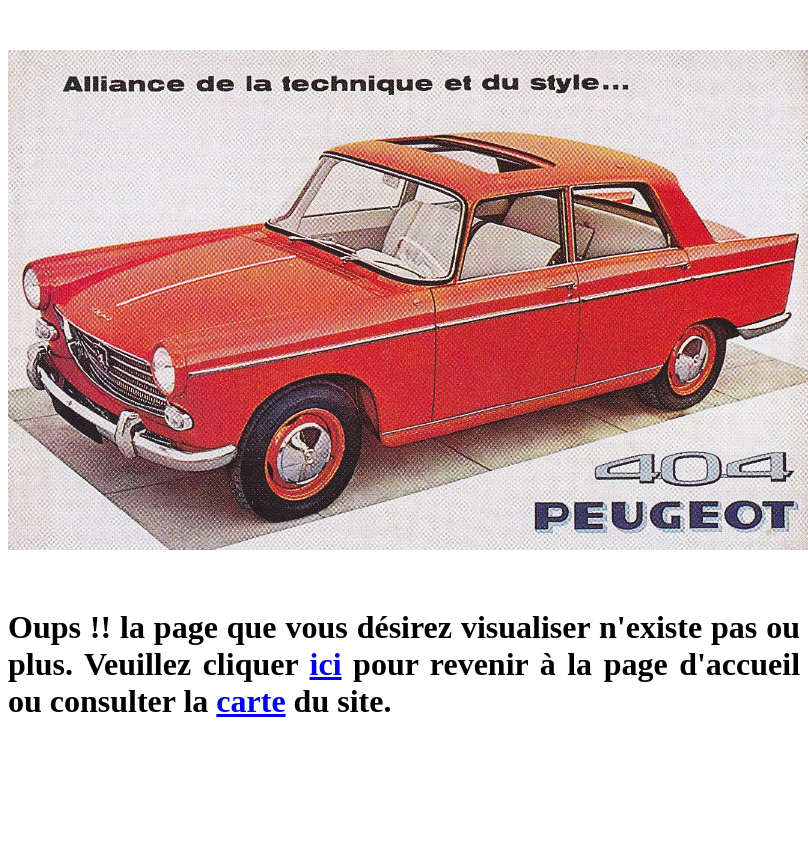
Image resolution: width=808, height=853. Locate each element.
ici (326, 664)
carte (250, 701)
